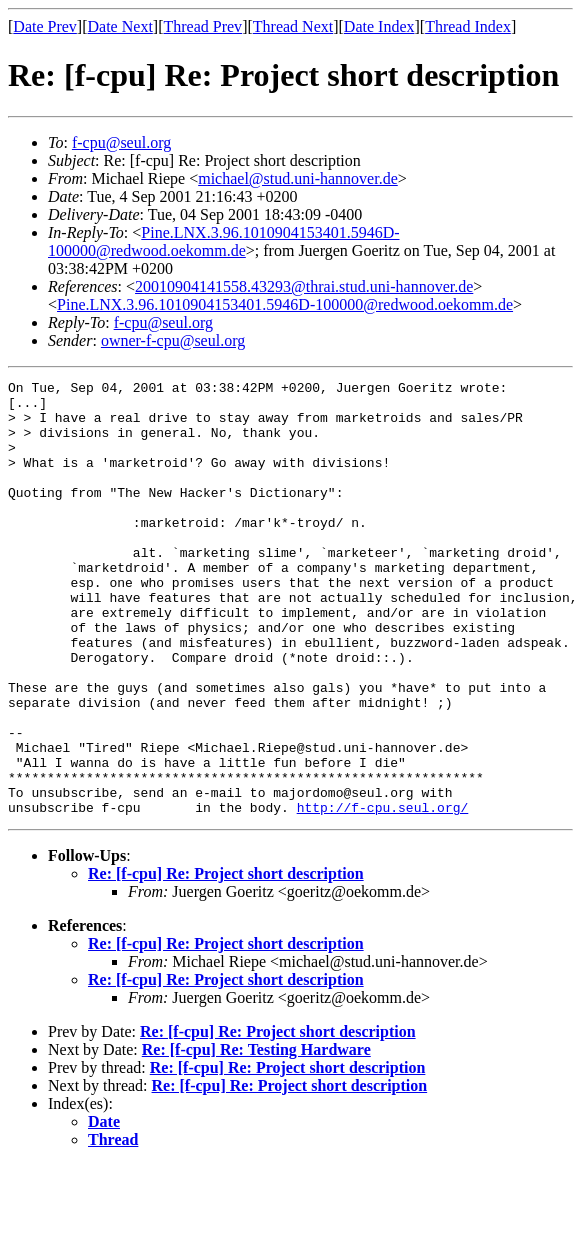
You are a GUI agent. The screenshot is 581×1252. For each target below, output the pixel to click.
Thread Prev (202, 26)
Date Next (120, 26)
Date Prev (45, 26)
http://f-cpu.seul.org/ (383, 894)
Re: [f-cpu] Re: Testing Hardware (256, 1136)
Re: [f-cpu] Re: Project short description (226, 960)
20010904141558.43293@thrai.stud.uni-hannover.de (304, 286)
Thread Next (293, 26)
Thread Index (468, 26)
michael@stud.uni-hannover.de (298, 178)
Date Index (379, 26)
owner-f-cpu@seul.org (173, 340)
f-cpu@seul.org (121, 142)
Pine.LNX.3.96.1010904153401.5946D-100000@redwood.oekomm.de (224, 241)
